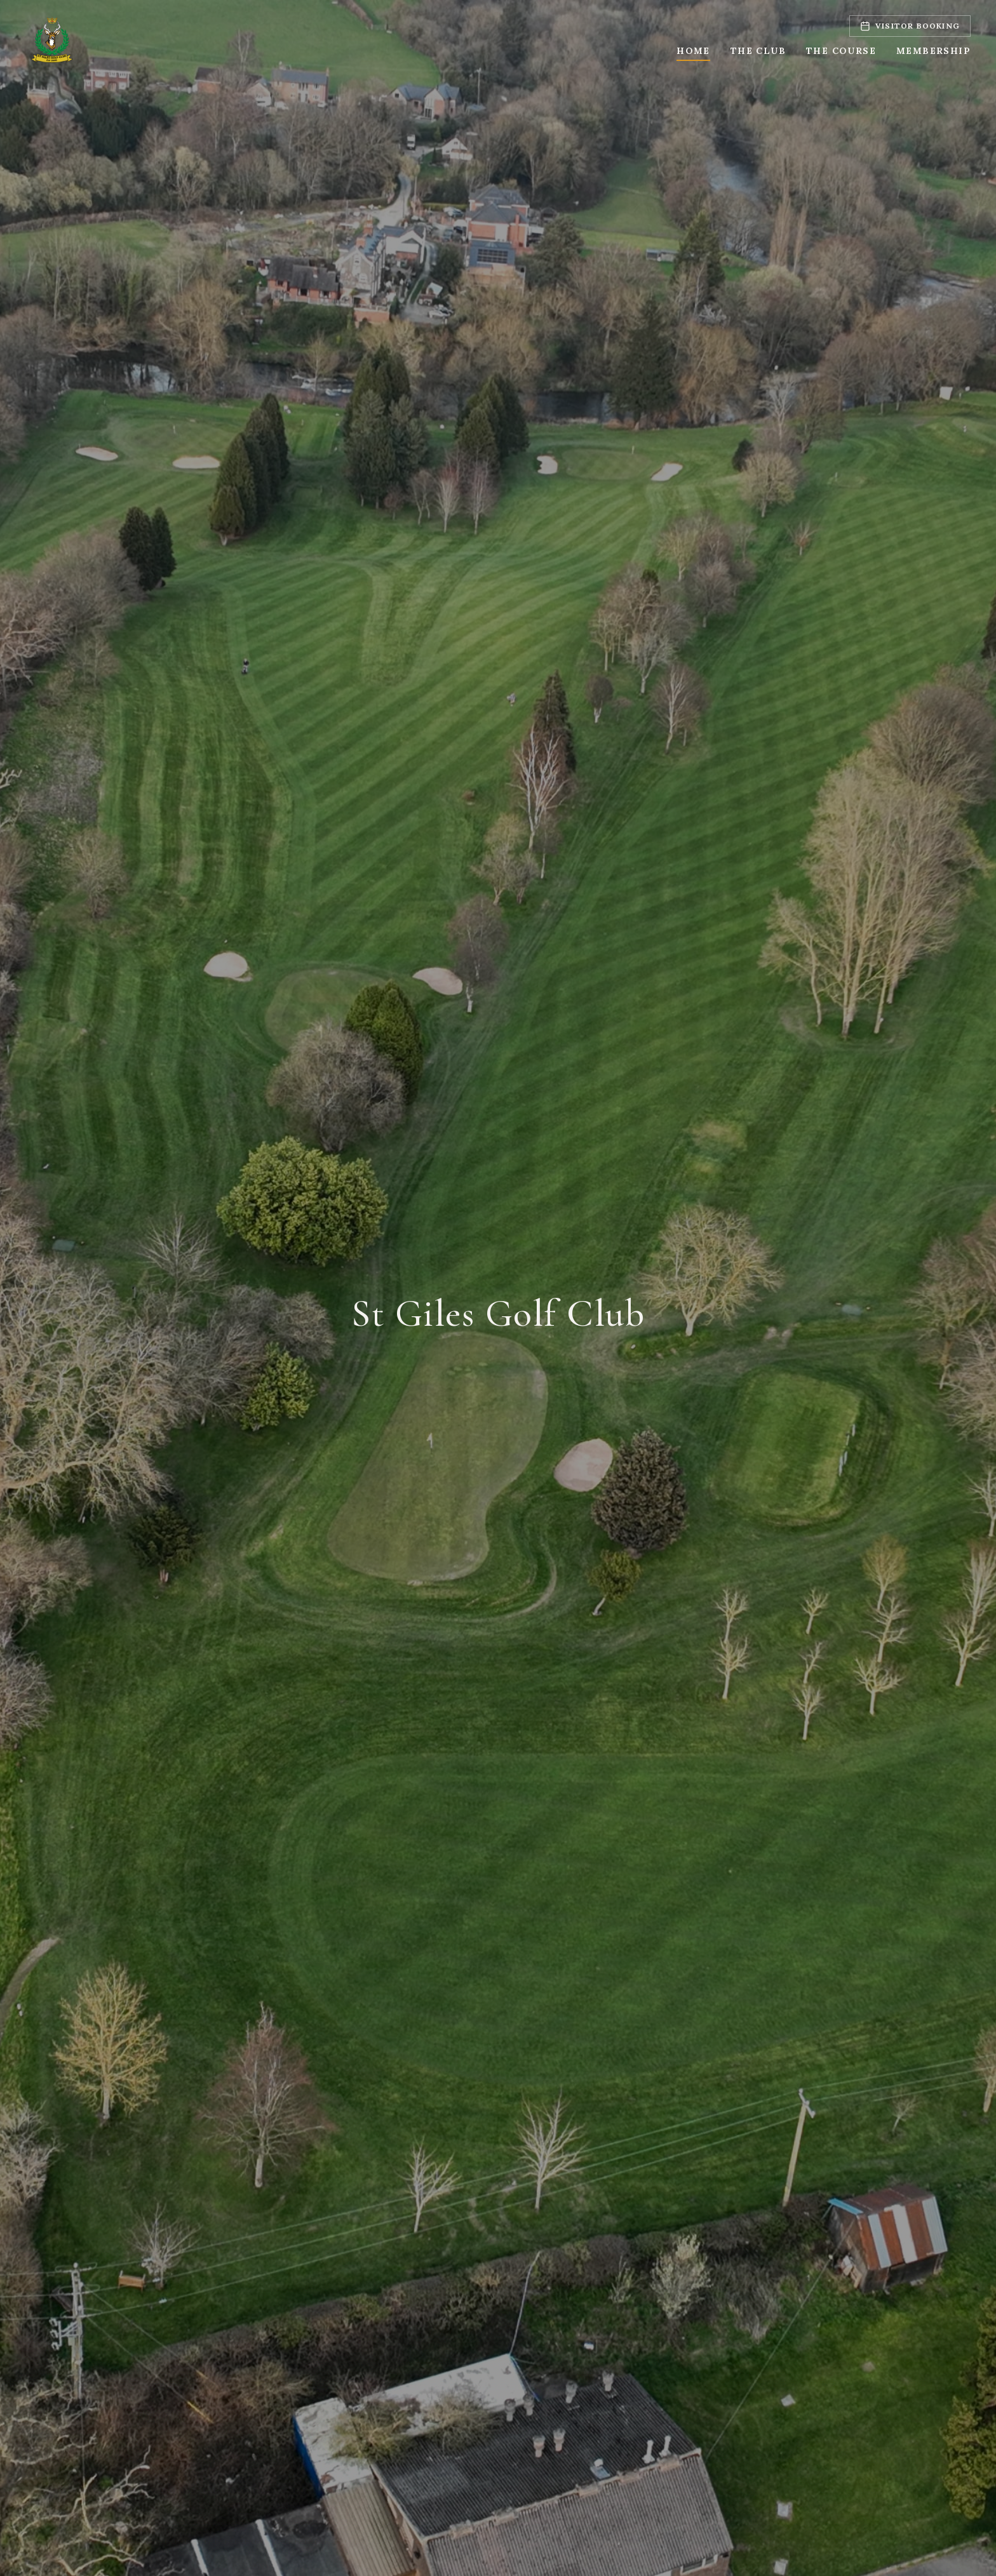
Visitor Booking (910, 26)
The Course (841, 51)
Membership (933, 51)
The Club (758, 51)
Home (693, 51)
